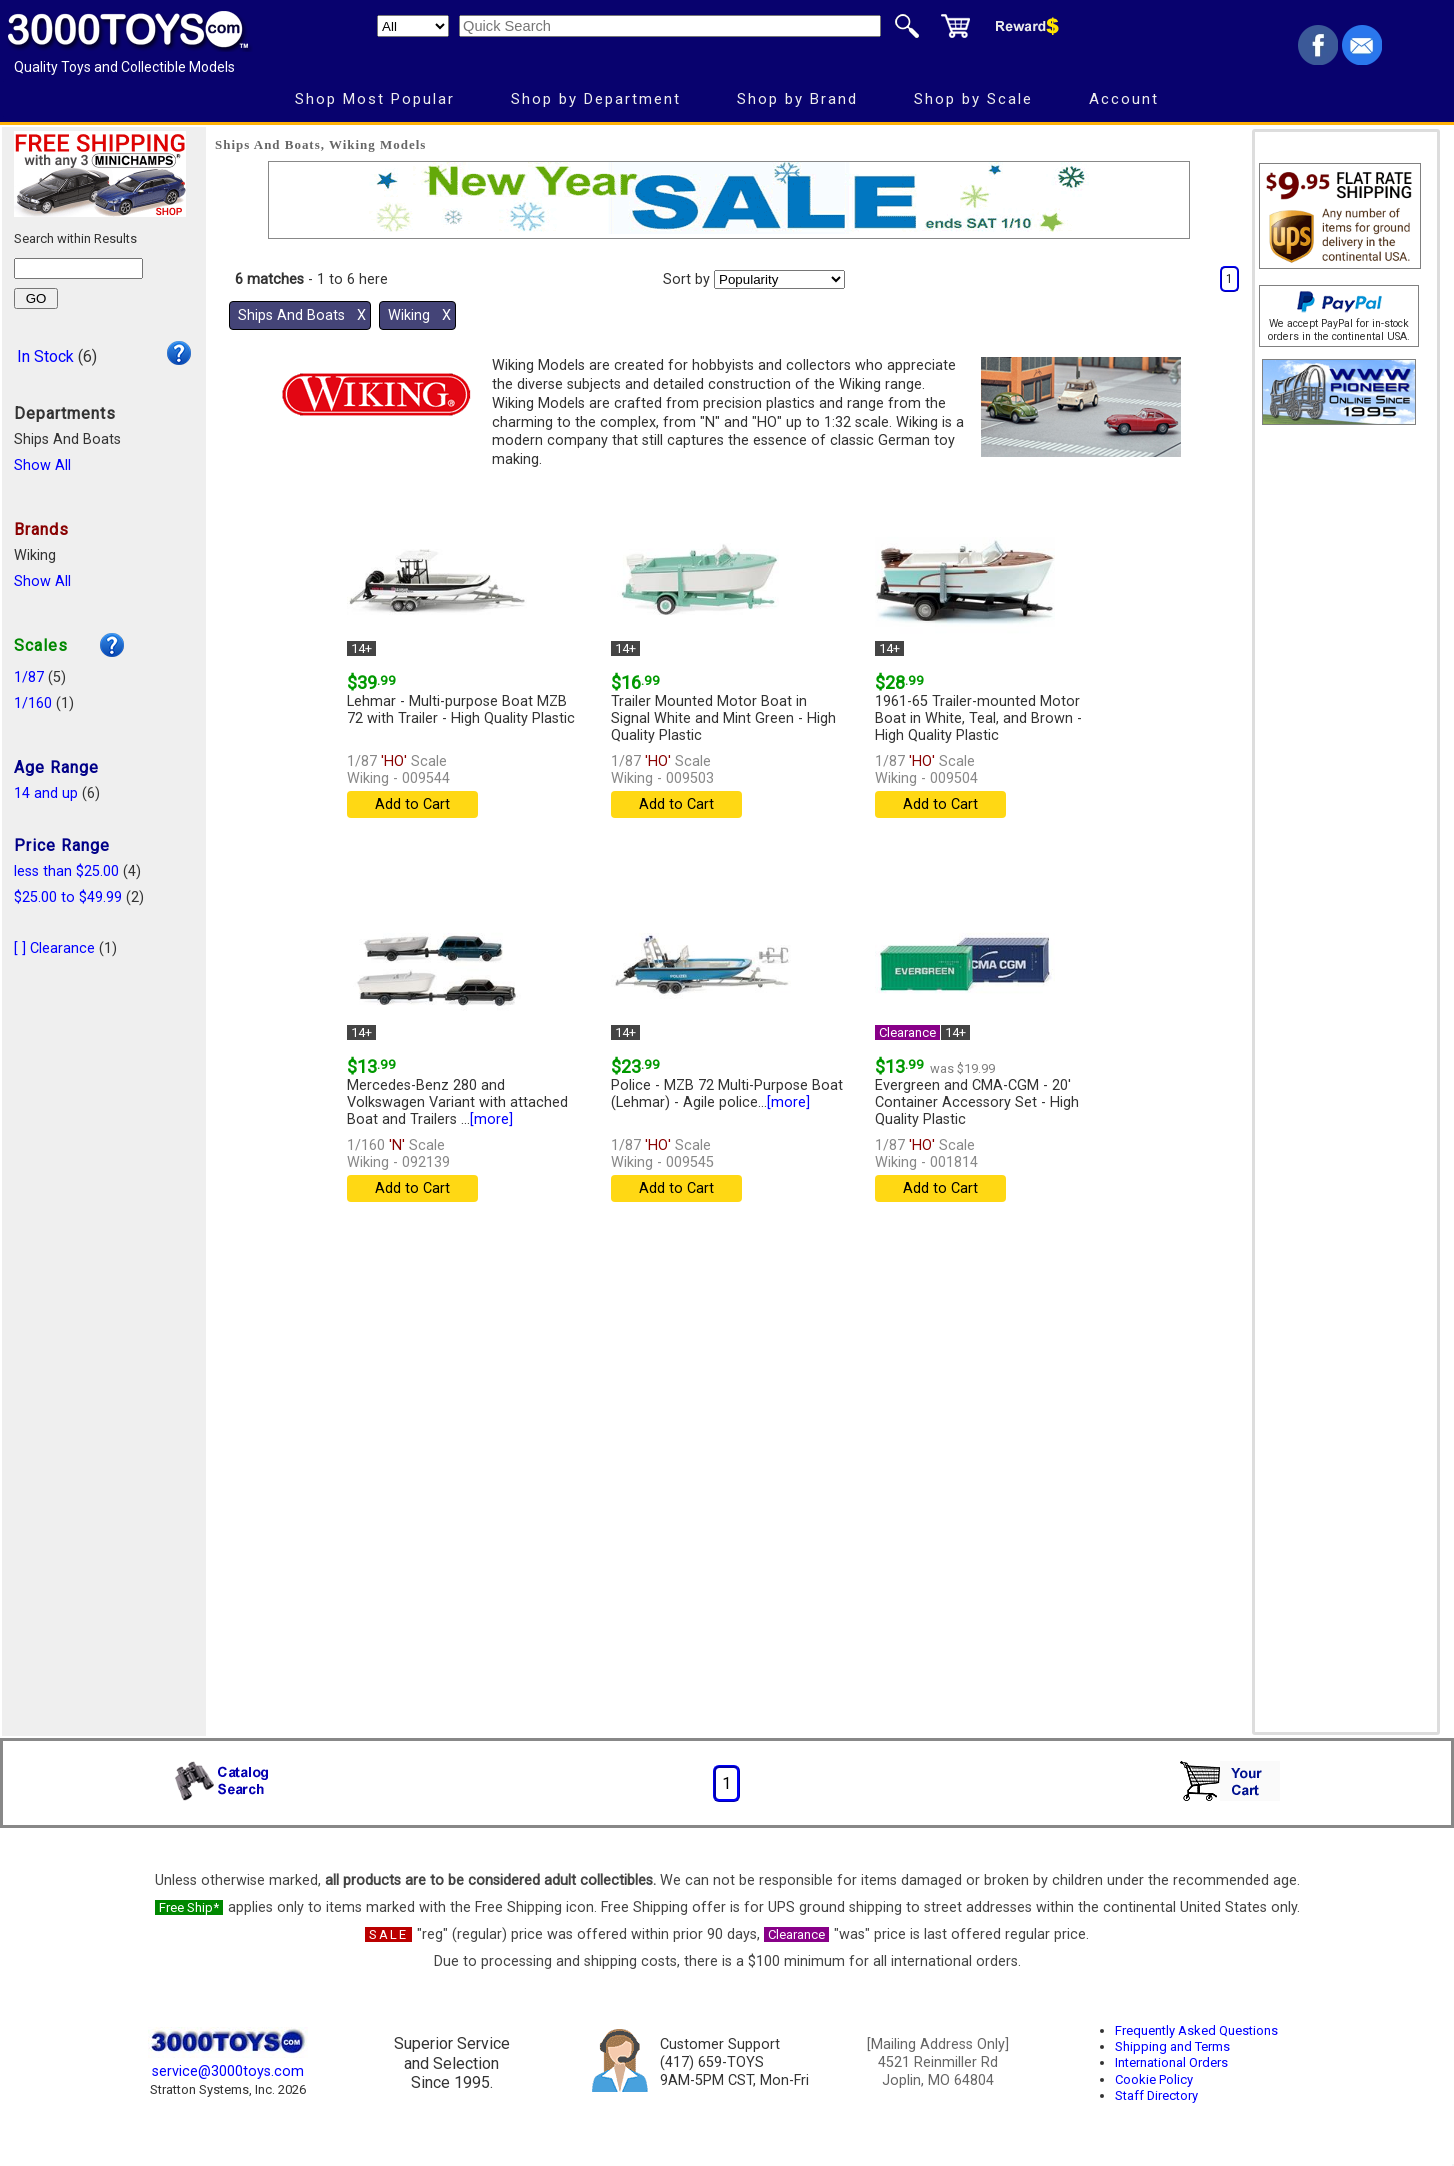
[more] (491, 1119)
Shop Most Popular (375, 99)
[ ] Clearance (54, 948)
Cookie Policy (1154, 2079)
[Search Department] (413, 26)
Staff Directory (1156, 2095)
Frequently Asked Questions (1196, 2030)
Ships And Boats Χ (302, 315)
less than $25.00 (66, 871)
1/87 (29, 677)
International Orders (1171, 2062)
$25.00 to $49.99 (68, 897)
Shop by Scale (973, 99)
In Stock (45, 356)
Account (1124, 99)
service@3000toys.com (228, 2071)
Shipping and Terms (1172, 2046)
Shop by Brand (797, 99)
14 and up (46, 793)
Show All (42, 465)
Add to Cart (412, 804)
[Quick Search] (670, 26)
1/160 (33, 703)
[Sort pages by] (779, 279)
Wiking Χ (419, 315)
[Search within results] (78, 268)
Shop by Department (596, 99)
